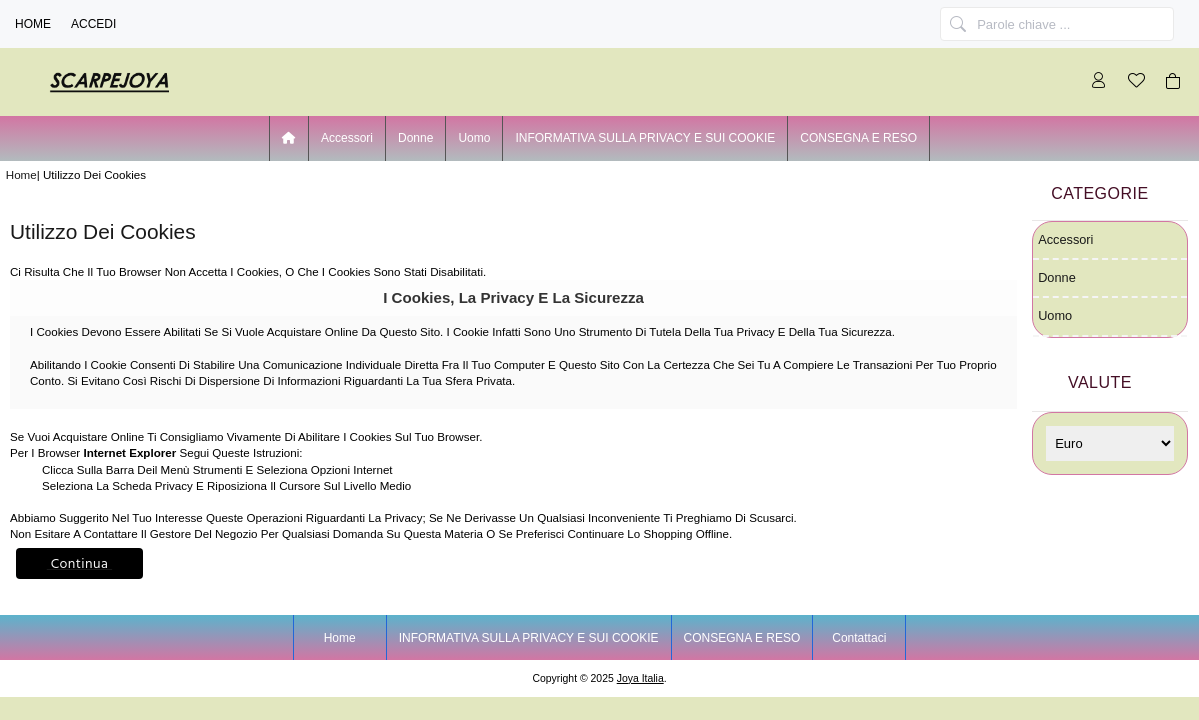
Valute (1100, 382)
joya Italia (640, 678)
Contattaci (859, 638)
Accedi (93, 24)
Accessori (347, 138)
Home (33, 24)
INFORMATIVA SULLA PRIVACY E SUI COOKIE (645, 138)
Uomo (474, 138)
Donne (415, 138)
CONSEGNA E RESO (858, 138)
